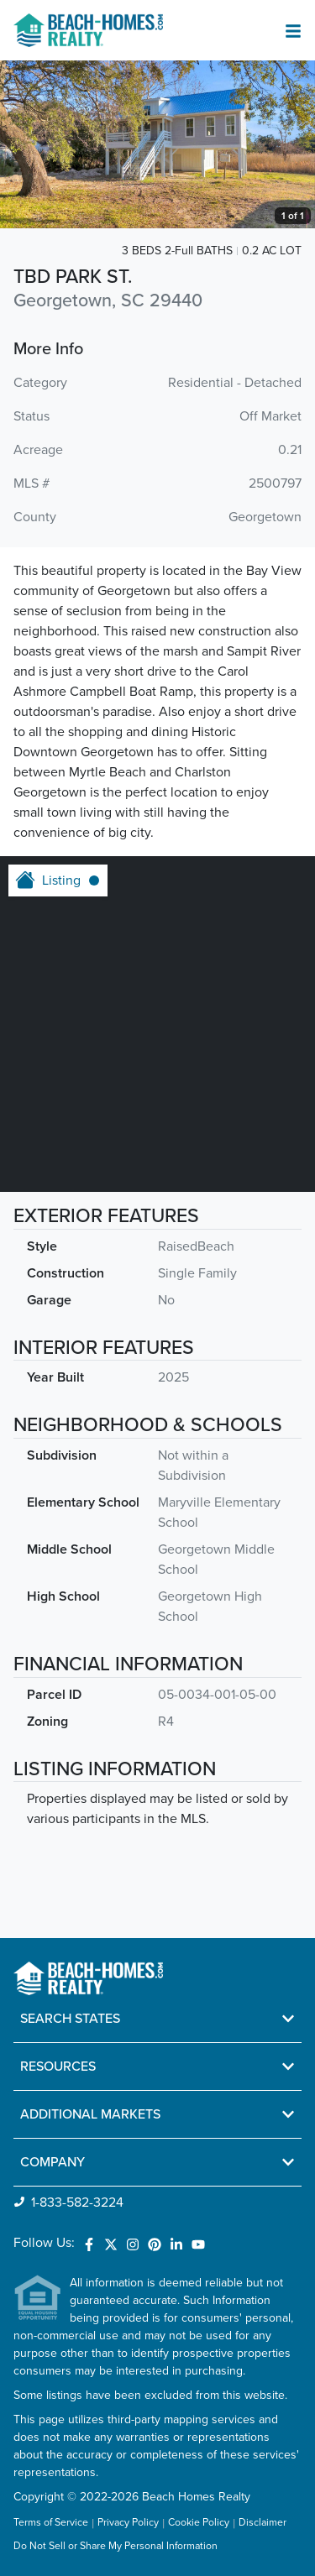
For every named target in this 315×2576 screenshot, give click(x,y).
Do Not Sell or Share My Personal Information (115, 2546)
